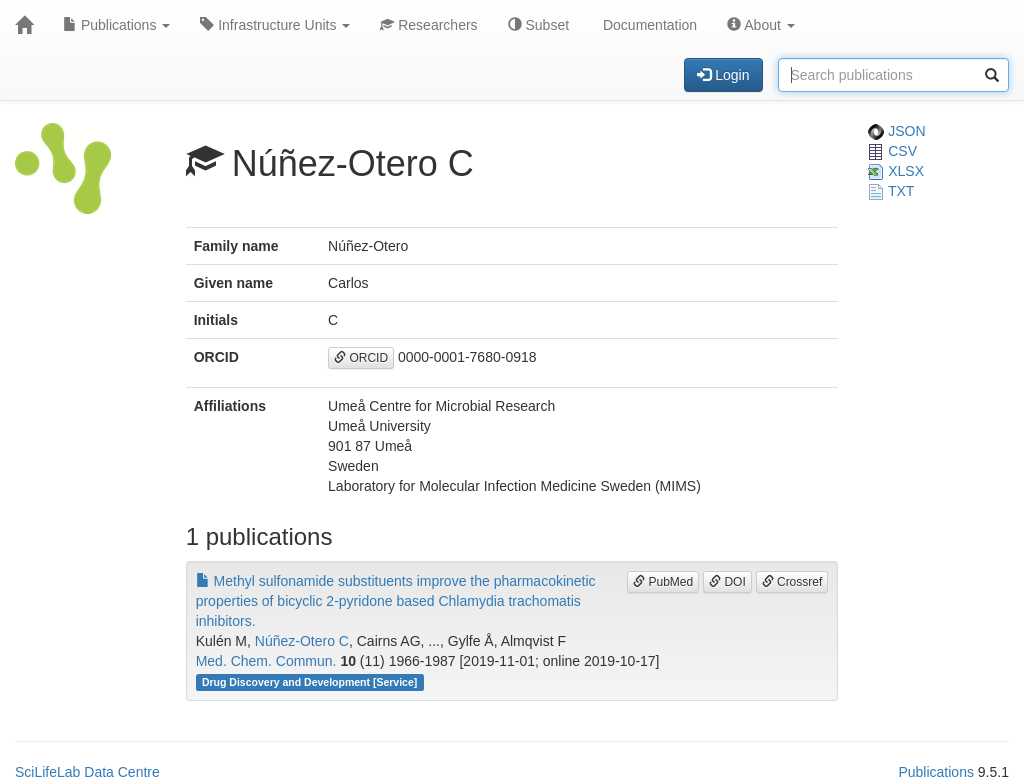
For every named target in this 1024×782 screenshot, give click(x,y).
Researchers (428, 25)
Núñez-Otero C (302, 641)
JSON (896, 131)
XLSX (896, 171)
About (761, 25)
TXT (891, 191)
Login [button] (723, 75)
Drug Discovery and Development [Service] (309, 682)
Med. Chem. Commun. (266, 661)
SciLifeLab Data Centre (87, 772)
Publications (116, 25)
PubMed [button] (663, 582)
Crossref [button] (792, 582)
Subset (538, 25)
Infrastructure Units (275, 25)
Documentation (648, 25)
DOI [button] (727, 582)
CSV (892, 151)
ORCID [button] (361, 358)
